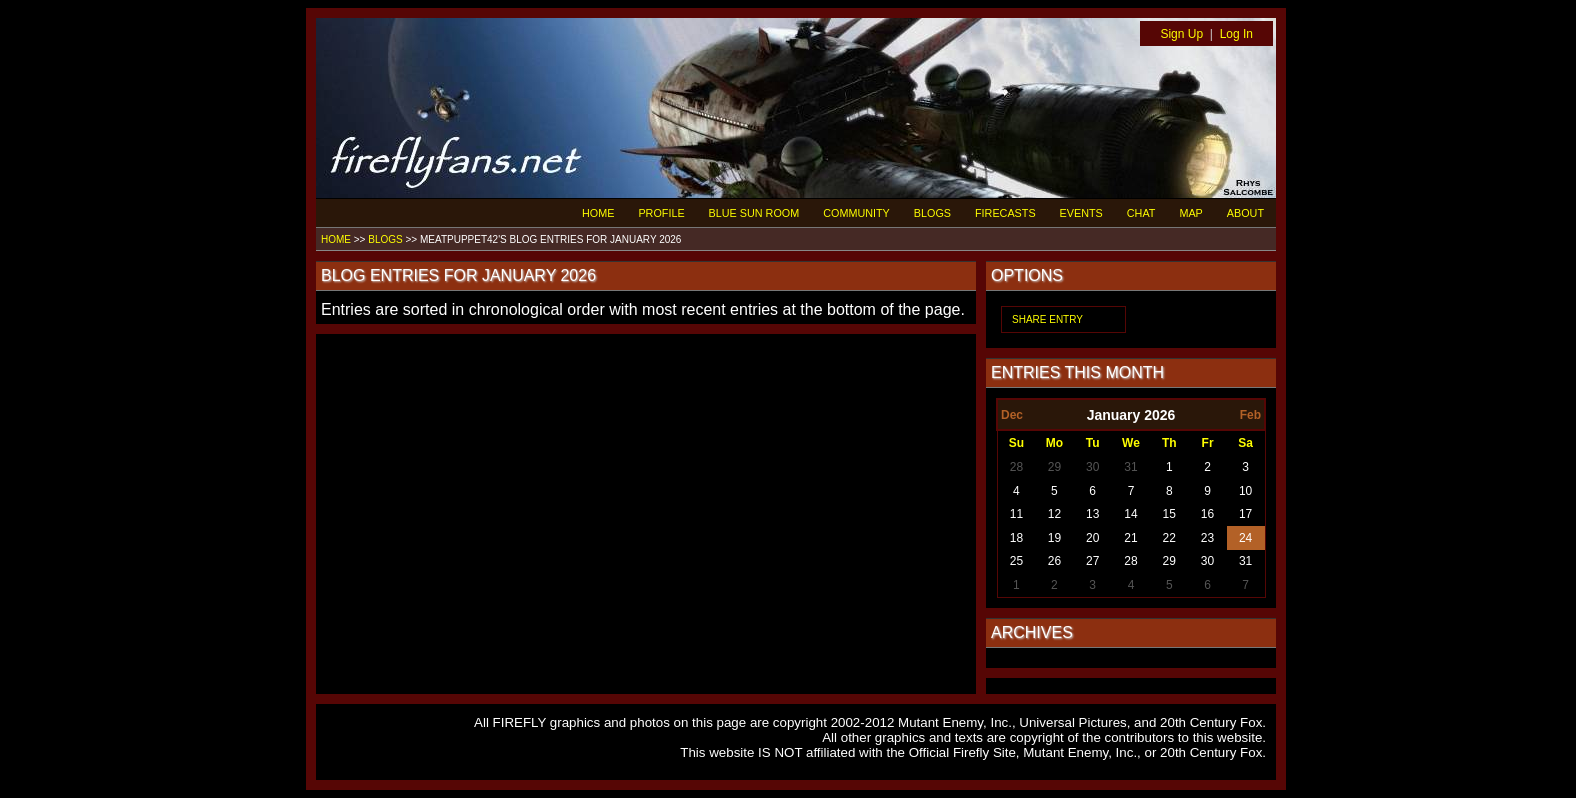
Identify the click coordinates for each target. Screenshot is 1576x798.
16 (1207, 514)
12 (1054, 514)
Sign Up (1181, 34)
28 (1016, 467)
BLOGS (932, 213)
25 (1016, 561)
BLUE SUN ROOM (754, 213)
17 (1245, 514)
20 (1092, 538)
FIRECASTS (1005, 213)
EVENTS (1081, 213)
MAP (1190, 213)
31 (1130, 467)
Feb (1250, 415)
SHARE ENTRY (1047, 319)
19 (1054, 538)
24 (1245, 538)
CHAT (1141, 213)
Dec (1012, 415)
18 (1016, 538)
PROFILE (661, 213)
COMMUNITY (856, 213)
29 (1054, 467)
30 (1092, 467)
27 (1092, 561)
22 (1169, 538)
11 (1016, 514)
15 (1169, 514)
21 (1130, 538)
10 (1245, 491)
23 (1207, 538)
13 (1092, 514)
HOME (598, 213)
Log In (1236, 34)
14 (1130, 514)
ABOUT (1245, 213)
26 (1054, 561)
